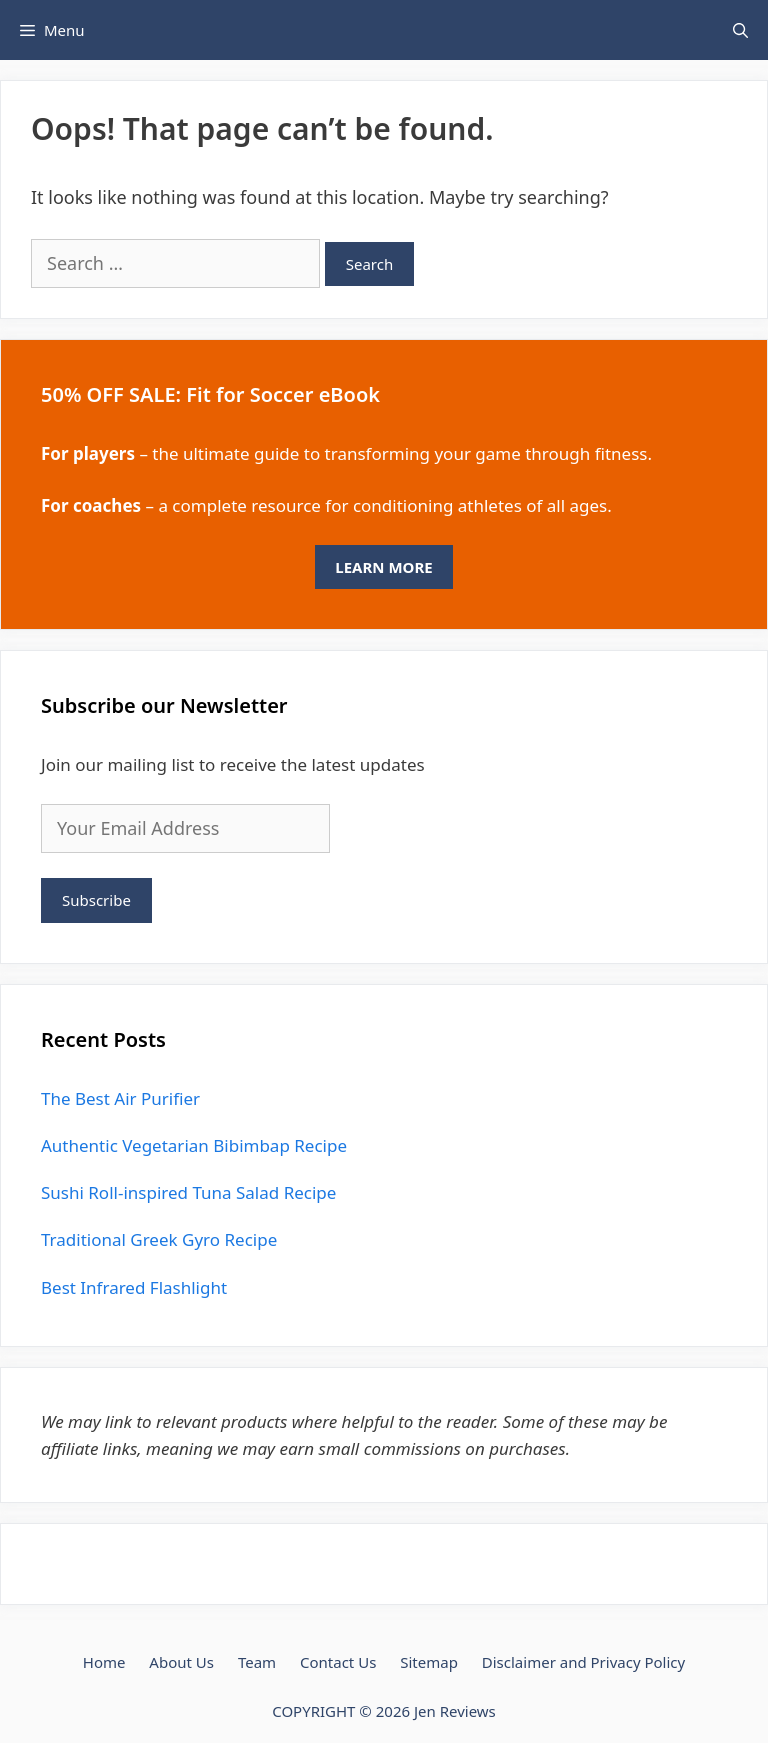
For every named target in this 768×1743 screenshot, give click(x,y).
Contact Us (338, 1662)
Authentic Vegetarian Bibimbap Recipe (194, 1145)
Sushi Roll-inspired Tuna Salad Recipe (188, 1192)
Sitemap (429, 1662)
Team (257, 1662)
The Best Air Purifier (120, 1098)
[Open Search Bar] (740, 30)
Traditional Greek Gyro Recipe (159, 1239)
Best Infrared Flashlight (134, 1287)
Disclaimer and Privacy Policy (583, 1662)
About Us (181, 1662)
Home (104, 1662)
